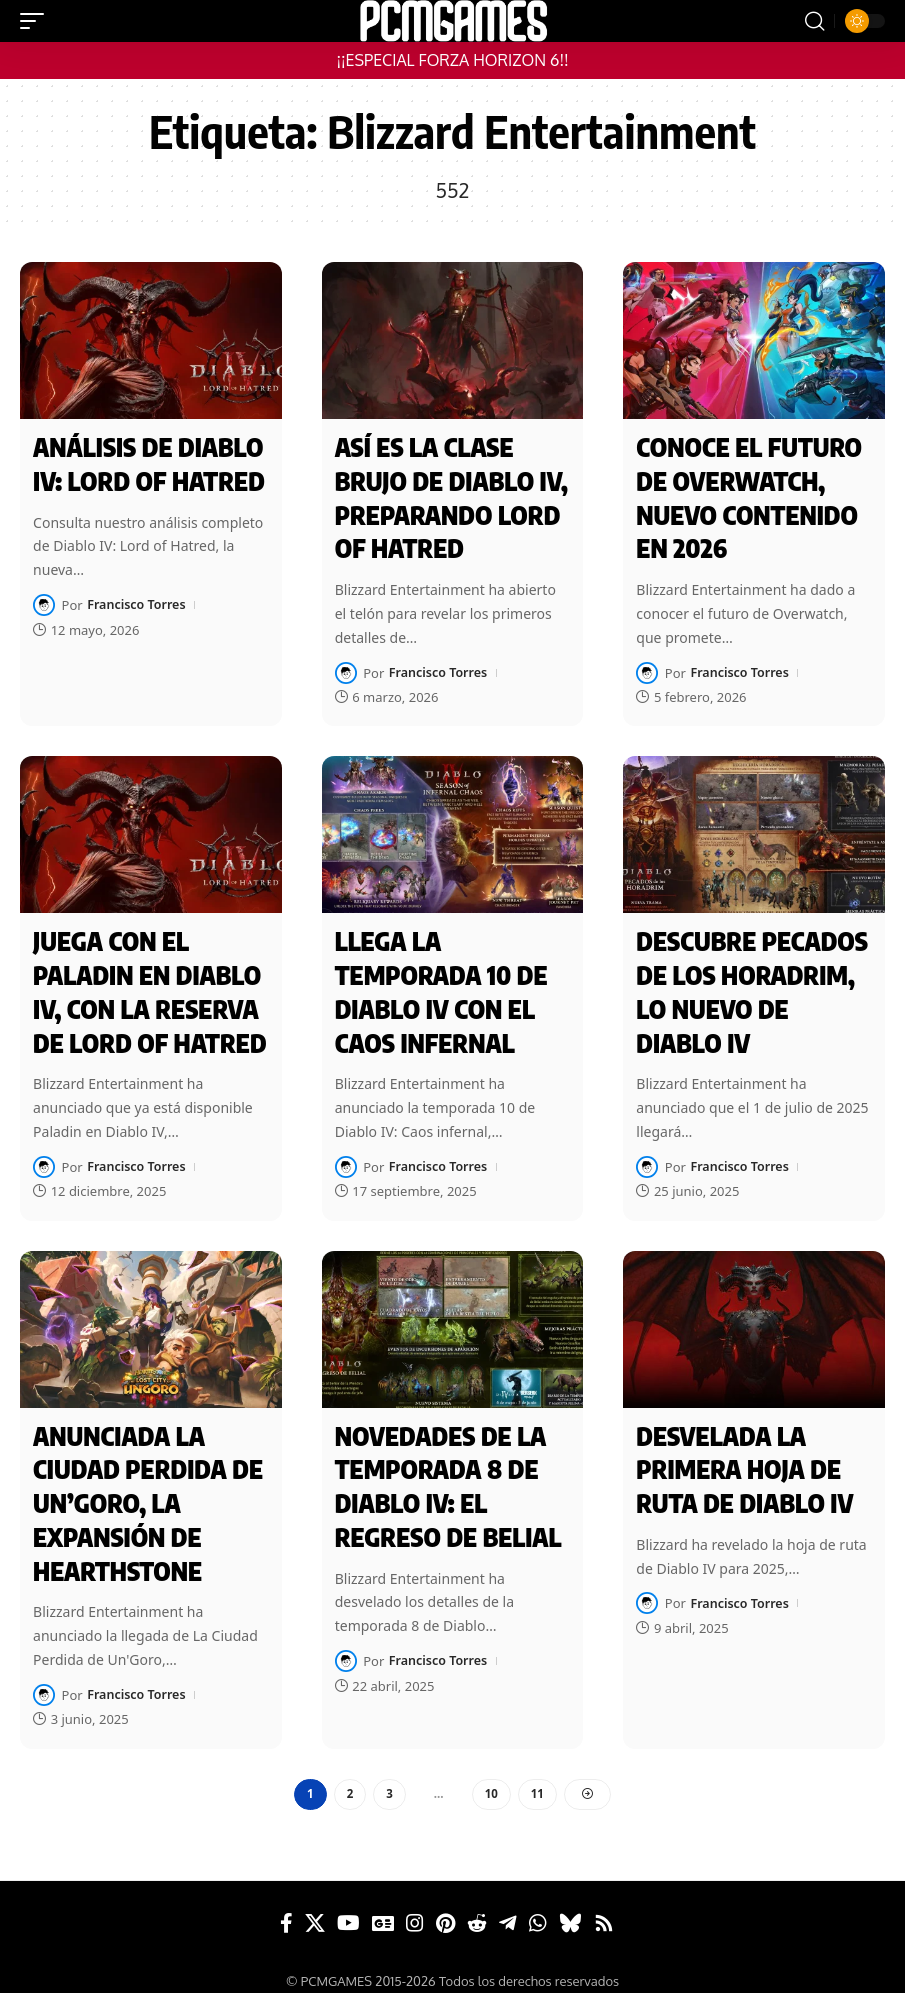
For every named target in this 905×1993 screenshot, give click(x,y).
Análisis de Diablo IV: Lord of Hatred (149, 463)
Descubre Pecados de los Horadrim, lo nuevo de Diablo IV (752, 985)
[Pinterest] (445, 1909)
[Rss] (604, 1909)
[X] (315, 1909)
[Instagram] (415, 1909)
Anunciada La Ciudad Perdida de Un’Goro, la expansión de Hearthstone (148, 1491)
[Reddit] (477, 1909)
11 (538, 1778)
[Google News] (383, 1909)
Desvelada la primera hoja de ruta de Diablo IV (744, 1458)
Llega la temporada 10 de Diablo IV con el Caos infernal (441, 985)
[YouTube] (348, 1909)
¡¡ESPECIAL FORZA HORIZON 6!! (452, 60)
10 (491, 1778)
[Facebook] (286, 1909)
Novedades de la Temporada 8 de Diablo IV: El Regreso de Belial (448, 1475)
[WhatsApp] (538, 1909)
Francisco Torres (138, 603)
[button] (37, 21)
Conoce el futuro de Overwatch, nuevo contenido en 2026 (749, 496)
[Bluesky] (570, 1909)
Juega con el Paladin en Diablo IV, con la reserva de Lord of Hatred (149, 985)
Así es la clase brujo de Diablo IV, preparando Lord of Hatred (451, 496)
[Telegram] (508, 1909)
